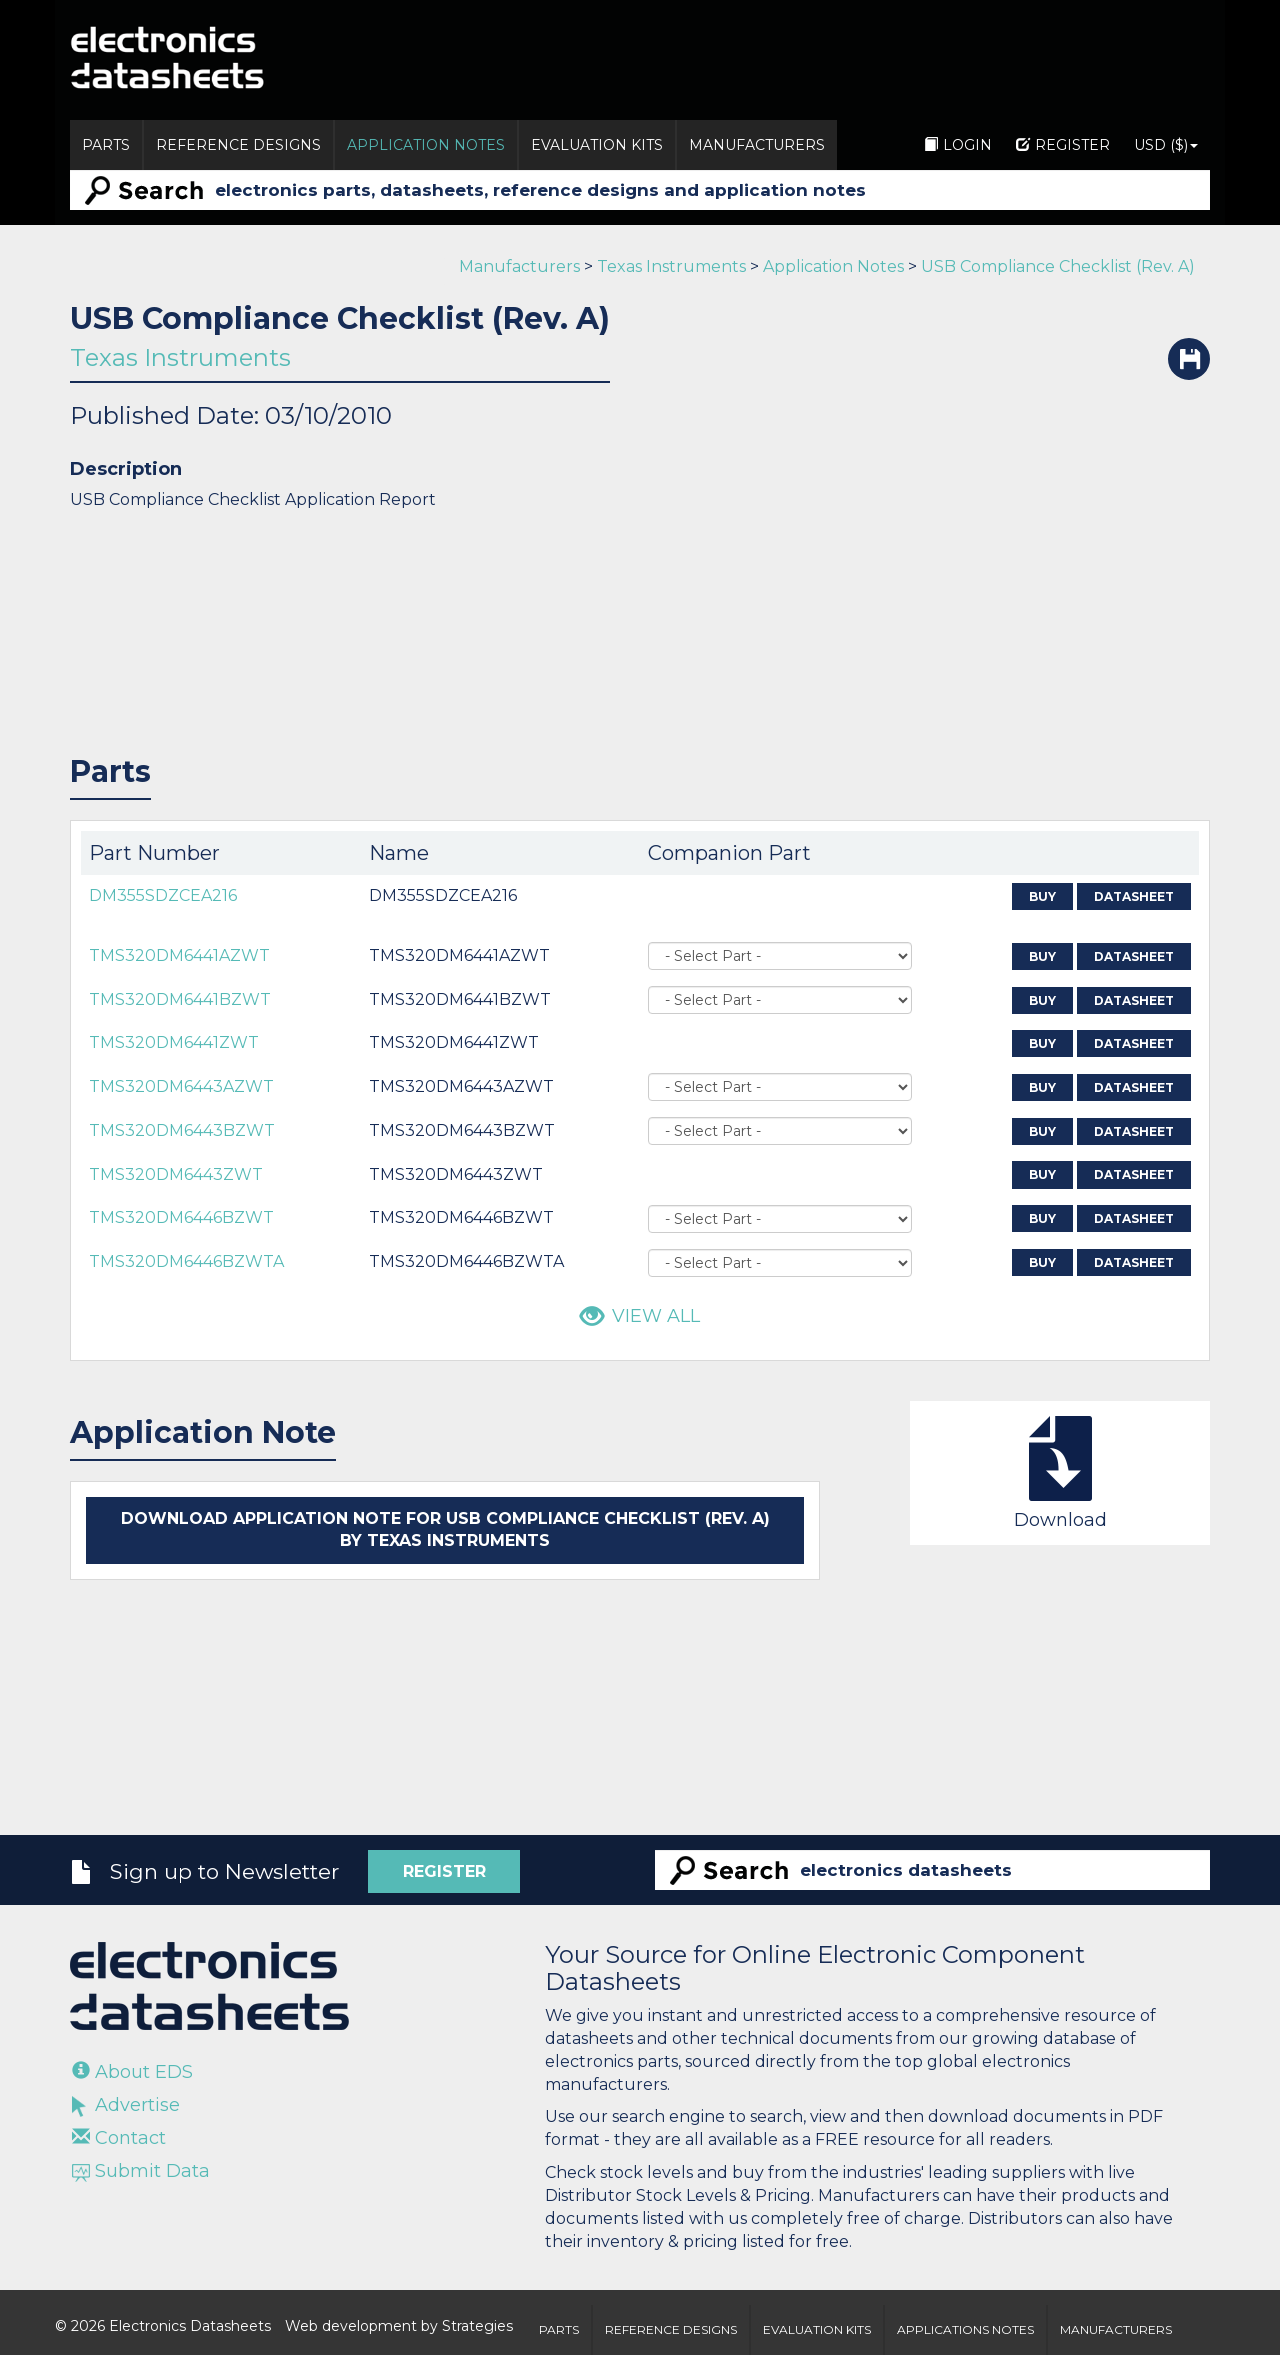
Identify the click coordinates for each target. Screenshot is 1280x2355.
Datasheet (1134, 896)
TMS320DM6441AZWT (179, 955)
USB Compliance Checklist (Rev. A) (1058, 266)
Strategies (477, 2326)
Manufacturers (757, 145)
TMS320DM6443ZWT (176, 1174)
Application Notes (426, 145)
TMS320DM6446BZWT (181, 1217)
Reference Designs (238, 145)
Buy (1042, 896)
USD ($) (1166, 145)
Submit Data (141, 2171)
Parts (106, 145)
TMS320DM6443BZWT (182, 1130)
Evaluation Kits (597, 145)
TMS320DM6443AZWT (181, 1086)
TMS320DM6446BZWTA (186, 1261)
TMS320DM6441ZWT (174, 1042)
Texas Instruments (671, 266)
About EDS (132, 2072)
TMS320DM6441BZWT (180, 999)
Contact (119, 2138)
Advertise (126, 2105)
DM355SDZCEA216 (163, 895)
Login (958, 145)
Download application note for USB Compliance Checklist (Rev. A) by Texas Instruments (445, 1530)
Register (1063, 145)
